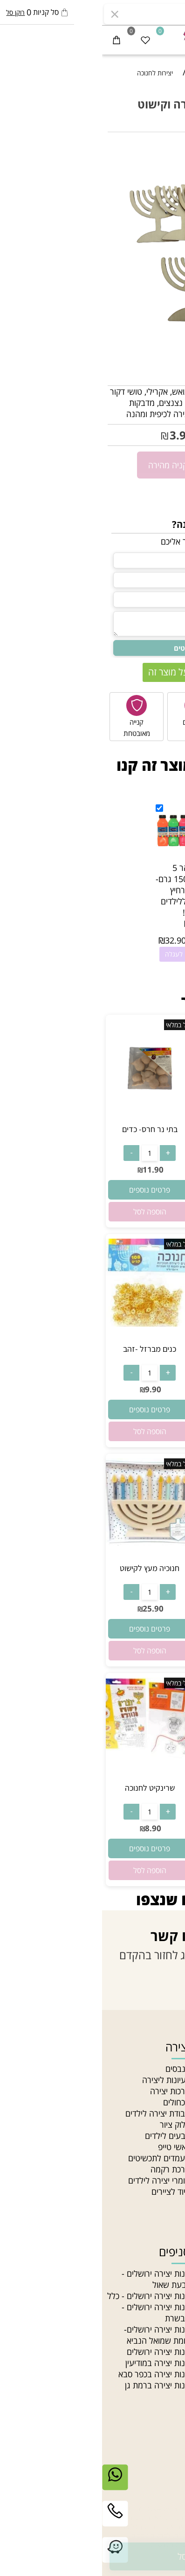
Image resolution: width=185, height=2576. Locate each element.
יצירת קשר (155, 2464)
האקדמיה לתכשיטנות (145, 2091)
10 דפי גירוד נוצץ (137, 1787)
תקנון (171, 2135)
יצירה (75, 2047)
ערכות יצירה (68, 2091)
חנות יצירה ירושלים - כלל (46, 2295)
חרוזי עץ (167, 2351)
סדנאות (168, 2191)
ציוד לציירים (68, 2191)
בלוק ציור (73, 2124)
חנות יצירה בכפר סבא (52, 2374)
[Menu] (170, 39)
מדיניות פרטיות (155, 2158)
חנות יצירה (162, 2068)
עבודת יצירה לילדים (55, 2113)
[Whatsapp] (13, 2484)
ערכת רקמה (68, 2169)
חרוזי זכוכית (162, 2340)
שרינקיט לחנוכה (48, 1787)
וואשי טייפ (72, 2146)
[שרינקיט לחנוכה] (48, 1762)
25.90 (140, 1608)
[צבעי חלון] (137, 1120)
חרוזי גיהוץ (163, 2273)
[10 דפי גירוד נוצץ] (138, 1762)
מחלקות (167, 2180)
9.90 (141, 1389)
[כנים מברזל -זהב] (48, 1323)
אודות (171, 2079)
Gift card (163, 2202)
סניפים (169, 2113)
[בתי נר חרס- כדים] (47, 1120)
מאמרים (167, 2102)
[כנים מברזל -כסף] (138, 1323)
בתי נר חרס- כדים (47, 1129)
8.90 (51, 1828)
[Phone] (13, 2520)
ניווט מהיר (157, 2047)
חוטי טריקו (163, 2318)
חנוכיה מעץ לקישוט (137, 1568)
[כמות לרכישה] (172, 464)
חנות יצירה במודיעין (55, 2362)
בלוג (173, 2169)
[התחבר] (141, 39)
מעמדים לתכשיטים (57, 2158)
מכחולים (74, 2102)
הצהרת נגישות (155, 2146)
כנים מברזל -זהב (47, 1348)
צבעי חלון (137, 1129)
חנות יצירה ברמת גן (55, 2385)
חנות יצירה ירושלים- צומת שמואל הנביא (55, 2335)
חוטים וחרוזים (149, 2251)
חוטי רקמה (162, 2329)
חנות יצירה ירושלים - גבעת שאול (54, 2279)
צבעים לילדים (65, 2135)
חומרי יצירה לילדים (57, 2180)
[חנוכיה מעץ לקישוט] (138, 1542)
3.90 (79, 435)
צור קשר (166, 2124)
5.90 (171, 436)
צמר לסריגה (160, 2307)
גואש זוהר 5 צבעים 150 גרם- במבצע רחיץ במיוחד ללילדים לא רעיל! (82, 890)
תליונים (168, 2295)
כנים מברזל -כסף (137, 1348)
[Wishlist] (43, 39)
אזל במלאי (164, 146)
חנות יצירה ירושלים (56, 2351)
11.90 (51, 1169)
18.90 (140, 1169)
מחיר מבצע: (111, 436)
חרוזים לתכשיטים (152, 2362)
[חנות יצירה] (92, 36)
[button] (137, 1211)
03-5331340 (135, 2485)
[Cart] (14, 39)
